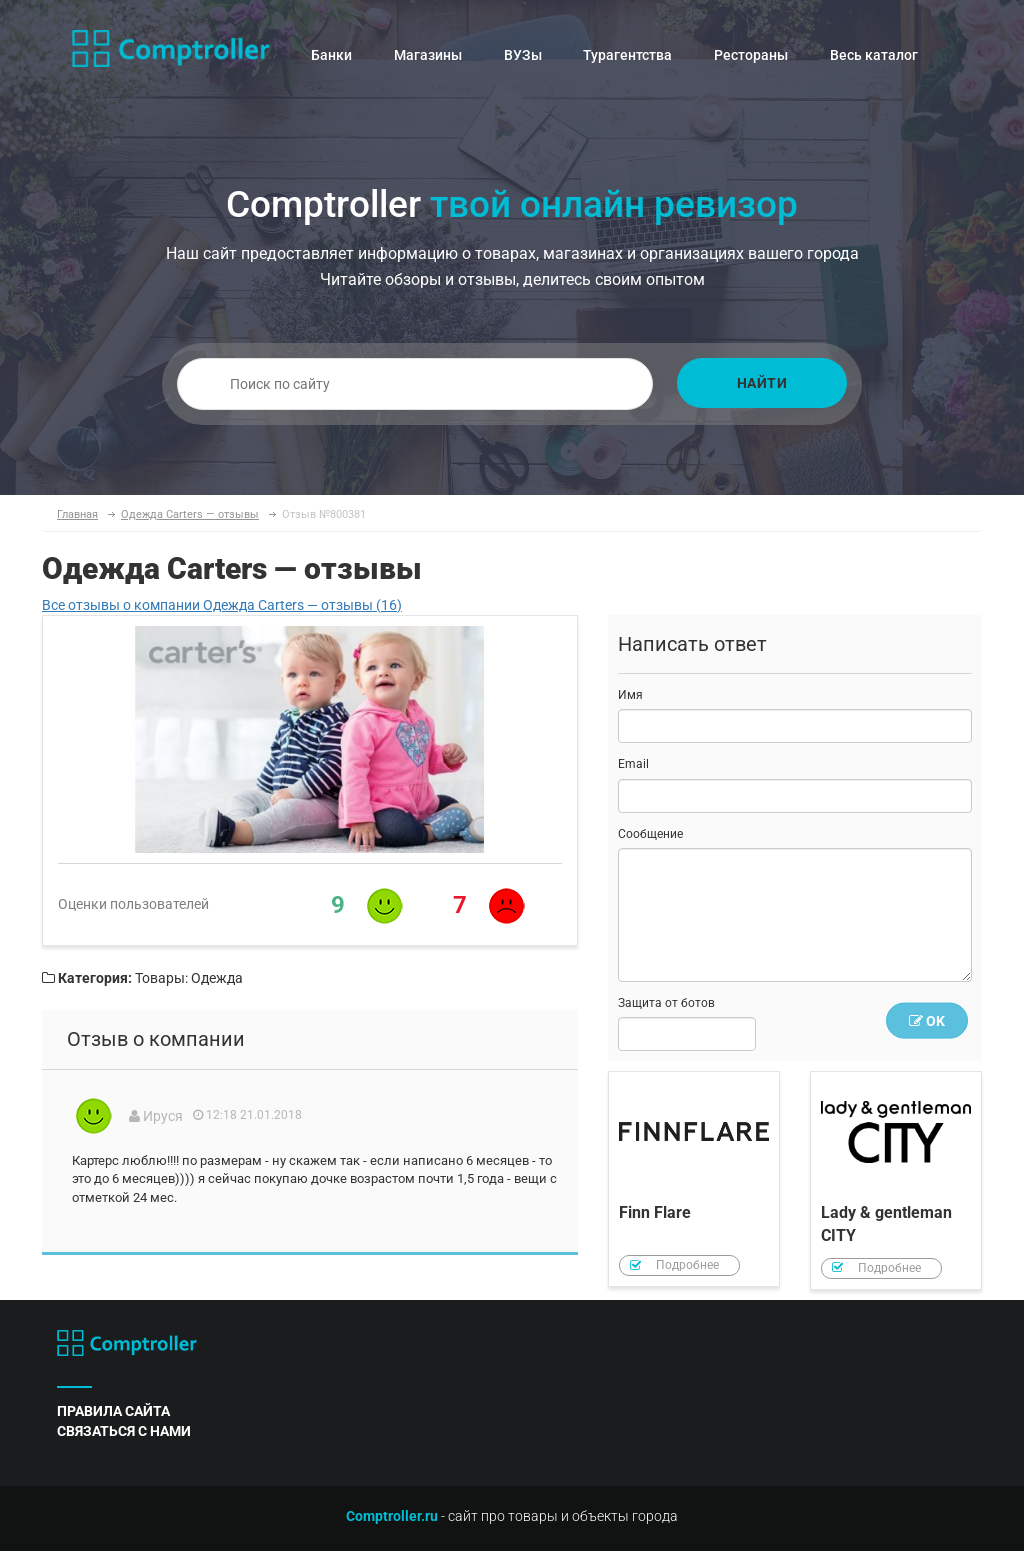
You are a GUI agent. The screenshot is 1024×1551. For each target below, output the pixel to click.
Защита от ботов (666, 1003)
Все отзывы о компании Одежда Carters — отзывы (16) (222, 605)
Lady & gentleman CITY (896, 1180)
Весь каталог (874, 55)
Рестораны (751, 55)
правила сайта (113, 1411)
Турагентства (627, 55)
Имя (630, 695)
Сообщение (650, 834)
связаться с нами (124, 1431)
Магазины (428, 55)
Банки (331, 55)
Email (633, 764)
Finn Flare (694, 1179)
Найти (762, 383)
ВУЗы (523, 55)
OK (927, 1021)
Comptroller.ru (392, 1516)
